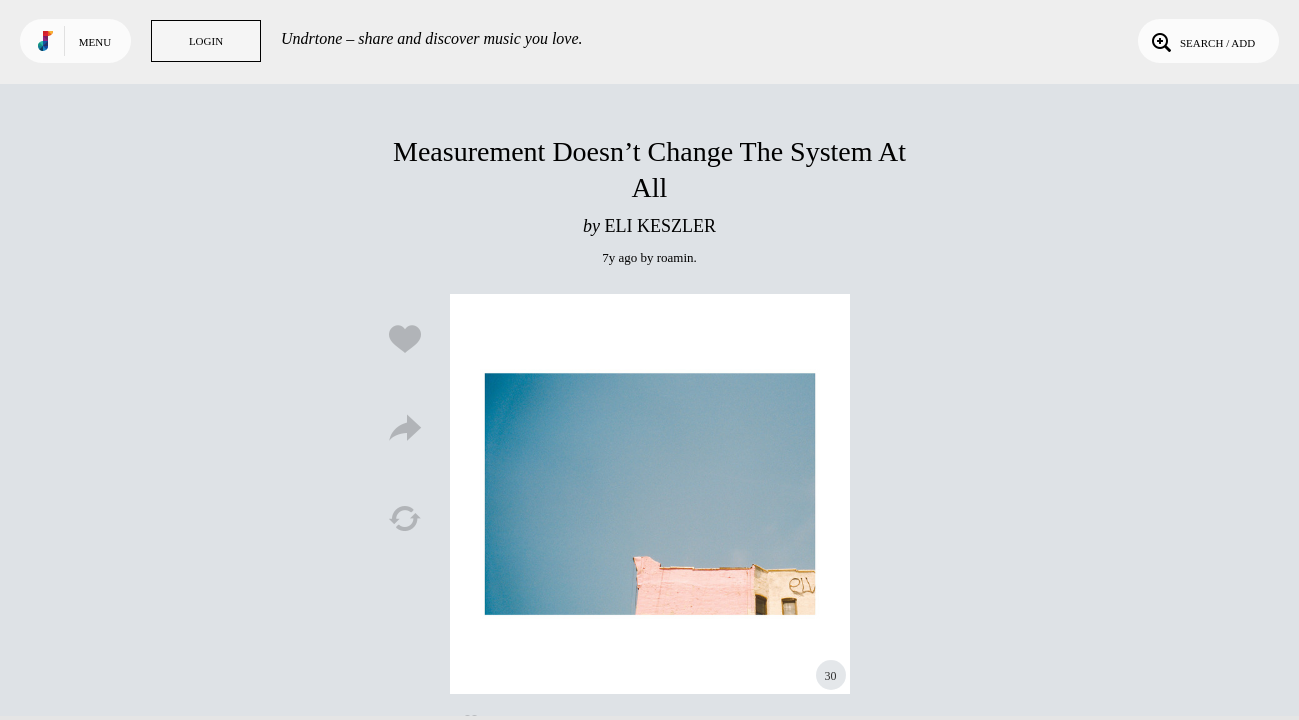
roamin (675, 257)
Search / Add (1201, 41)
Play (650, 494)
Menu (95, 42)
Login (206, 41)
